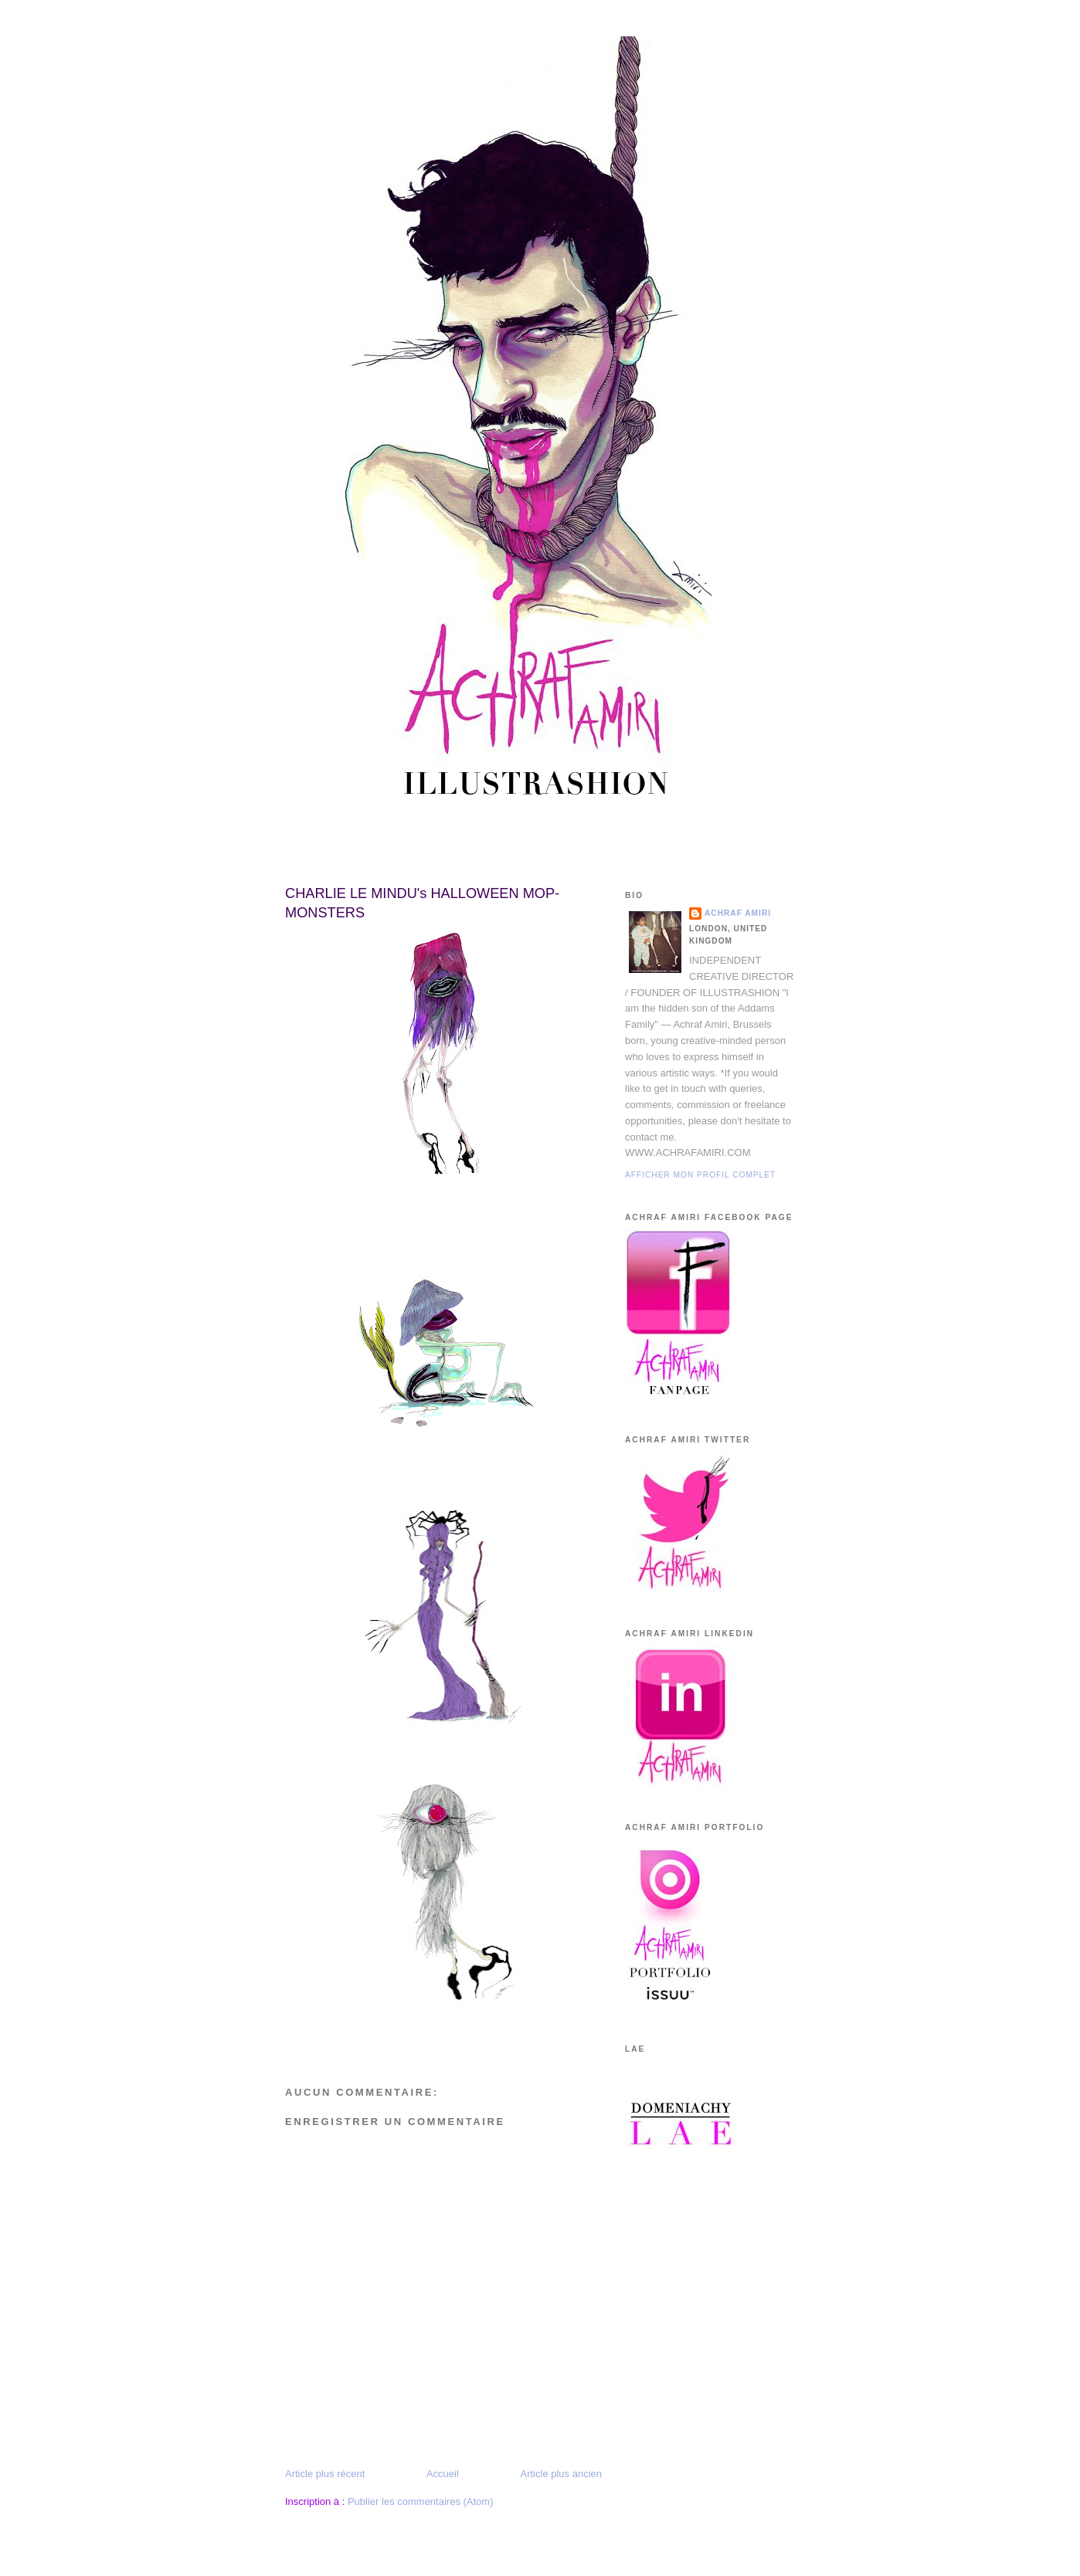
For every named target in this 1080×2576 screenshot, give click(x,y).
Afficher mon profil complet (700, 1175)
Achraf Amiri (738, 913)
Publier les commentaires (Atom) (421, 2501)
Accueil (442, 2473)
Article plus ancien (562, 2473)
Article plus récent (325, 2473)
